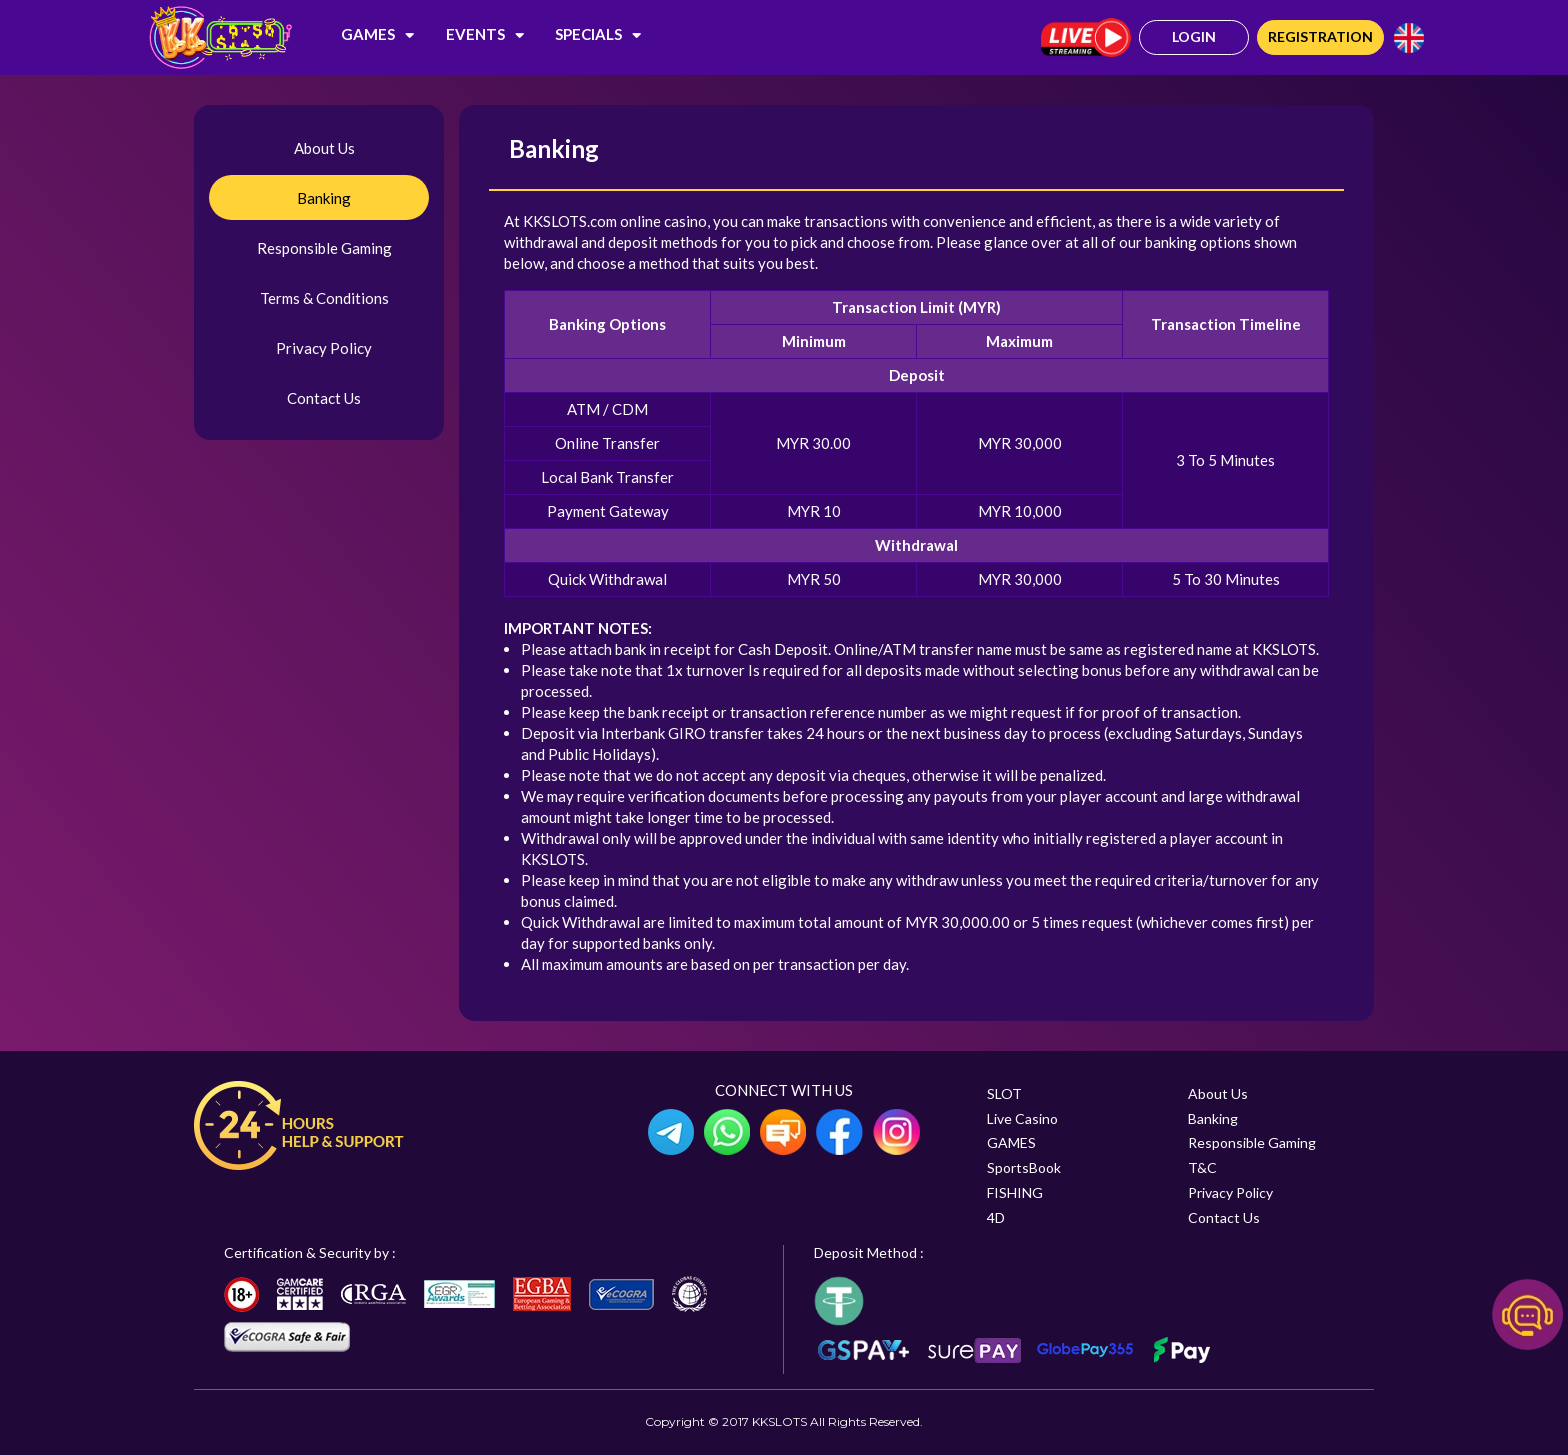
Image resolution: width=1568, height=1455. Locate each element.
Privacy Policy (324, 348)
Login (1194, 36)
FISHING (1015, 1192)
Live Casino (1022, 1118)
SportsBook (1024, 1167)
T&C (1202, 1167)
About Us (324, 148)
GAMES (377, 33)
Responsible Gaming (324, 248)
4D (996, 1217)
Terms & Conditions (324, 298)
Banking (324, 198)
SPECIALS (598, 33)
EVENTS (485, 33)
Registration (1320, 36)
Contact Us (324, 398)
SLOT (1004, 1093)
